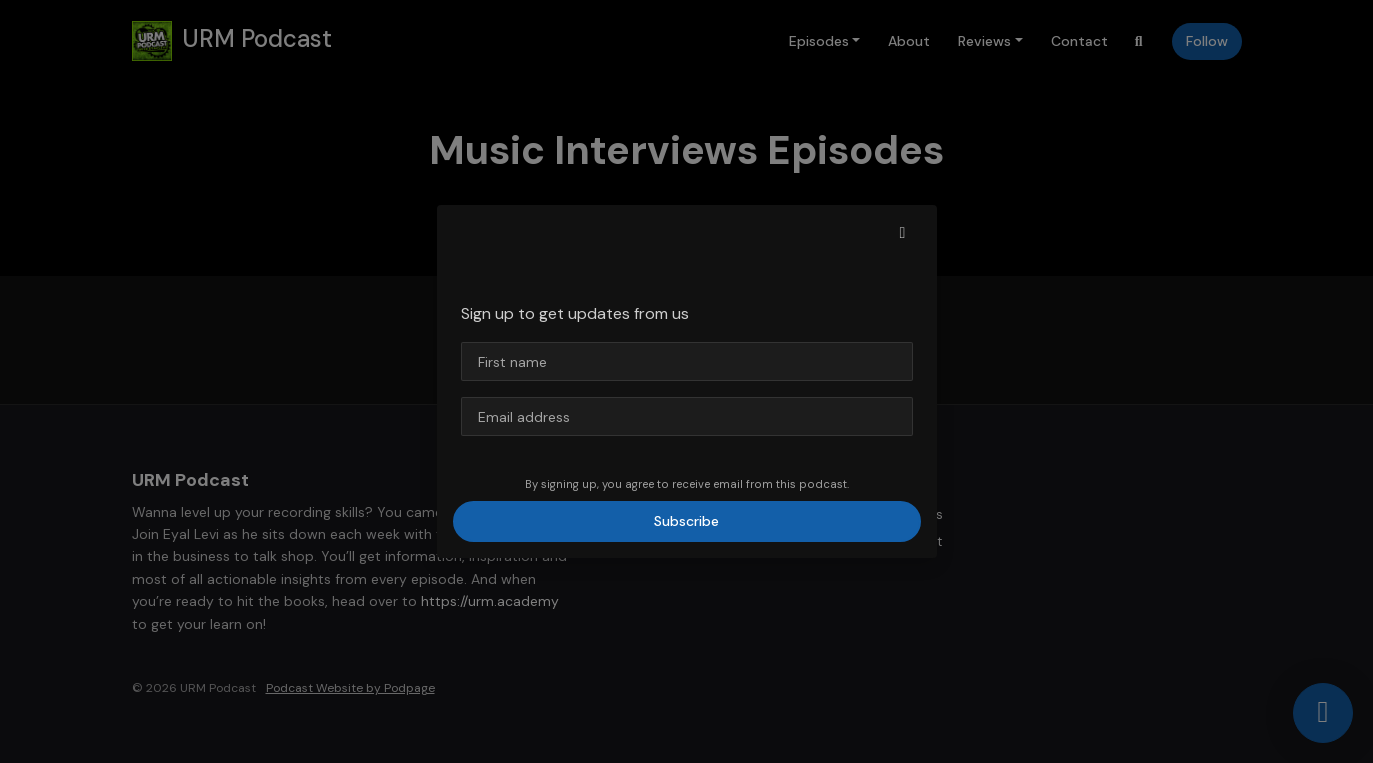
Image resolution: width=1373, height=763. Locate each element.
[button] (903, 233)
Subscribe (686, 521)
